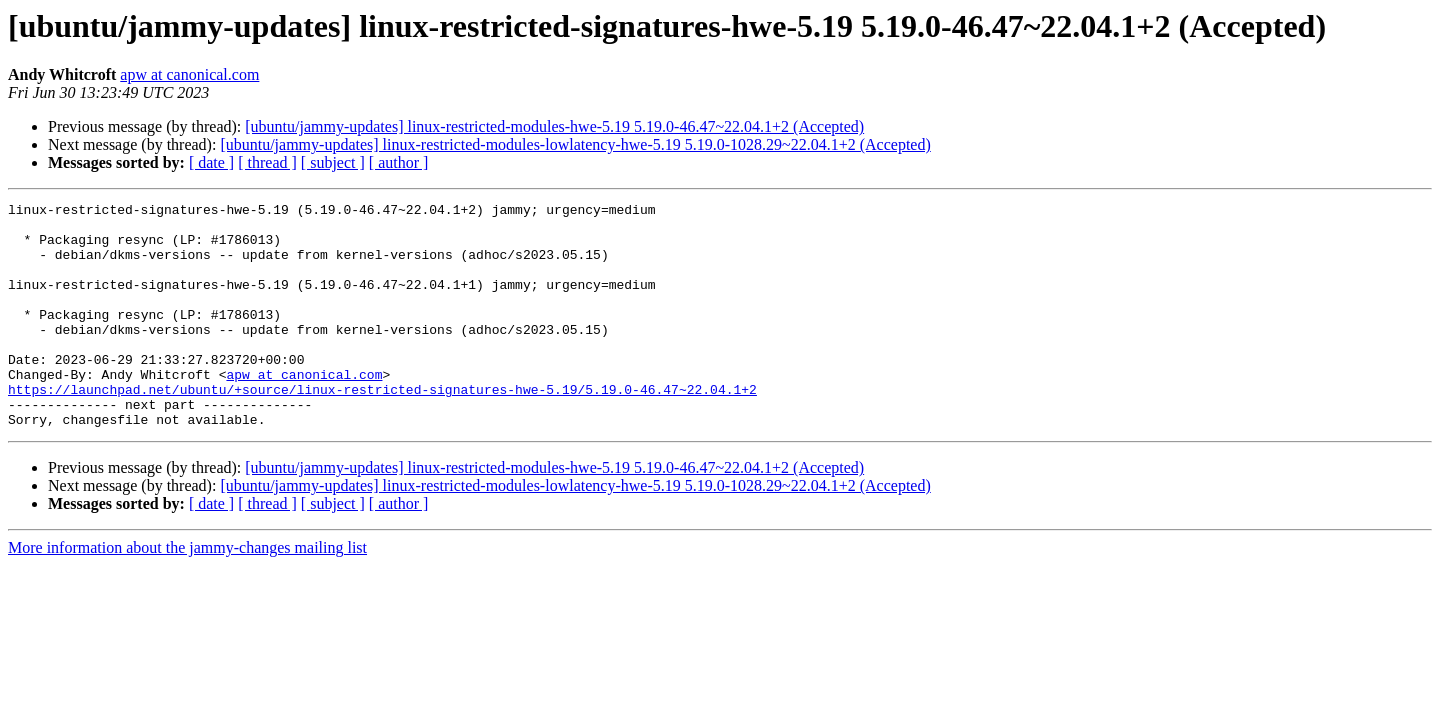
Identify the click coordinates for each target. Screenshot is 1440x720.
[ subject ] (333, 162)
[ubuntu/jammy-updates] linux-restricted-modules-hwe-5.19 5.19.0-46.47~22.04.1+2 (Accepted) (554, 126)
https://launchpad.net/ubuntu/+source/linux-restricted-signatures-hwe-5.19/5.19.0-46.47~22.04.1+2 (382, 428)
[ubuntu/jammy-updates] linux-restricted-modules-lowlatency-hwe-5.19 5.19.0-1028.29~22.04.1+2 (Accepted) (575, 144)
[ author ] (399, 162)
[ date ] (211, 162)
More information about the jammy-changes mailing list (187, 592)
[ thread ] (267, 162)
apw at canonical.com (189, 74)
